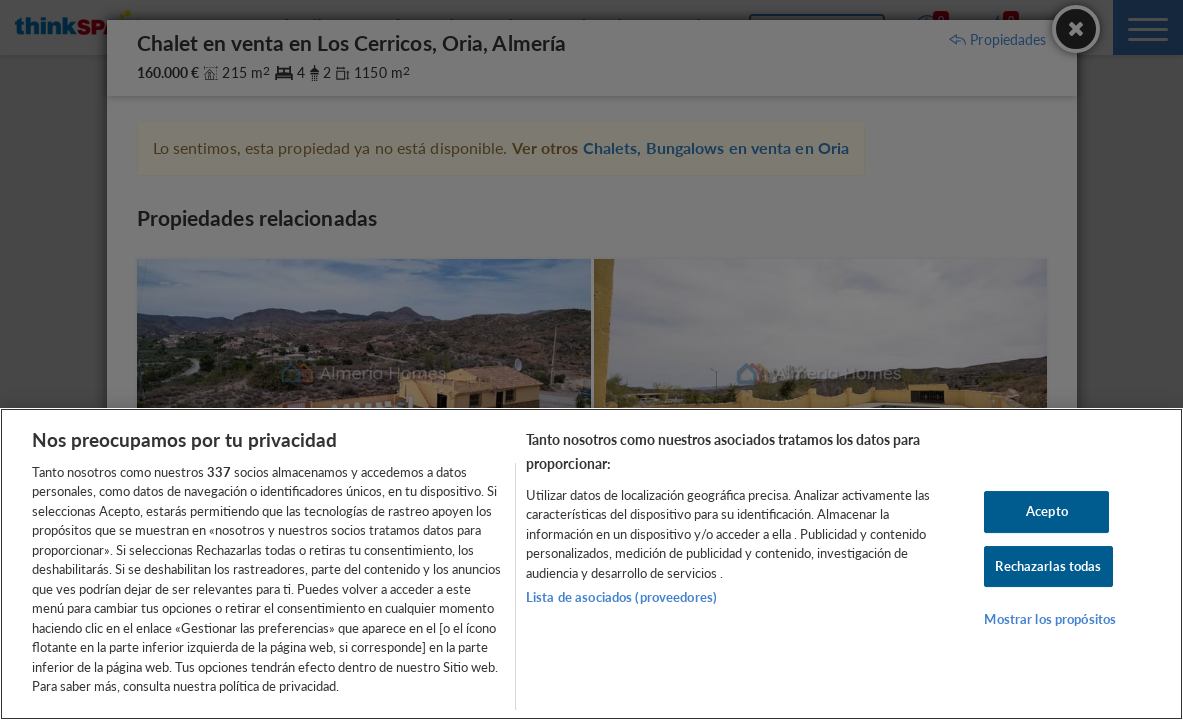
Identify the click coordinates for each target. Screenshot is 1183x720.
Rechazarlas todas (1048, 566)
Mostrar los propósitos (1050, 619)
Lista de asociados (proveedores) (621, 597)
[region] (591, 564)
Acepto (1047, 511)
